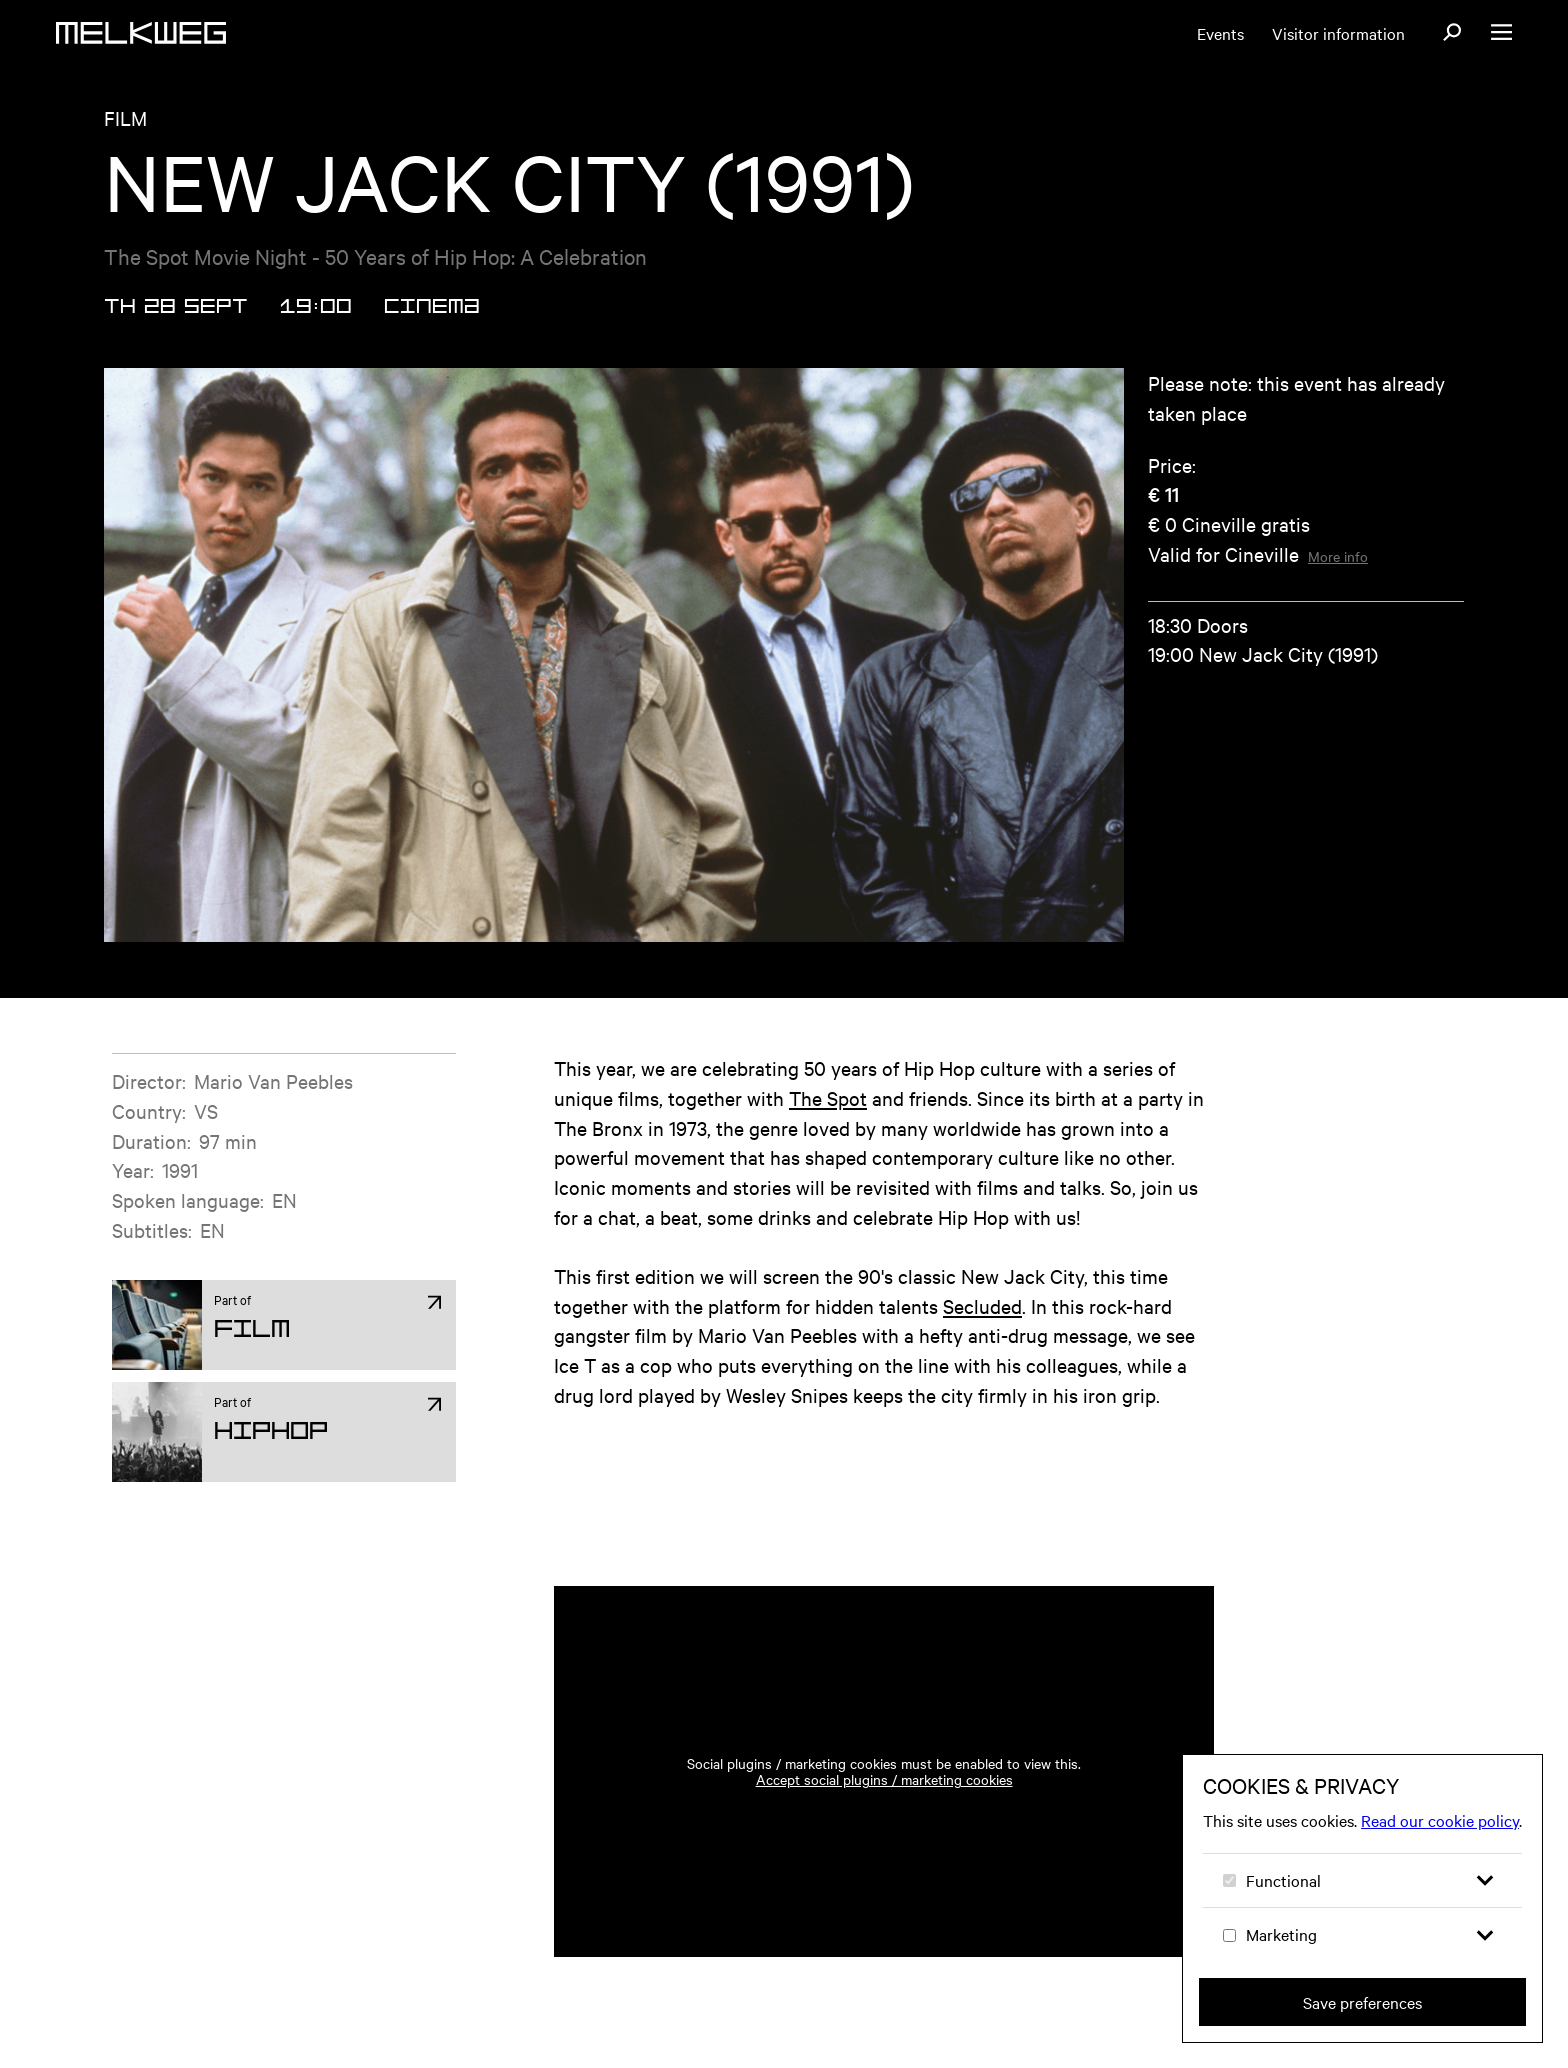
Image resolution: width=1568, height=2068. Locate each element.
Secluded (982, 1305)
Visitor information (1338, 33)
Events (1220, 33)
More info (1338, 556)
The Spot (828, 1097)
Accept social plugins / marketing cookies (884, 1779)
